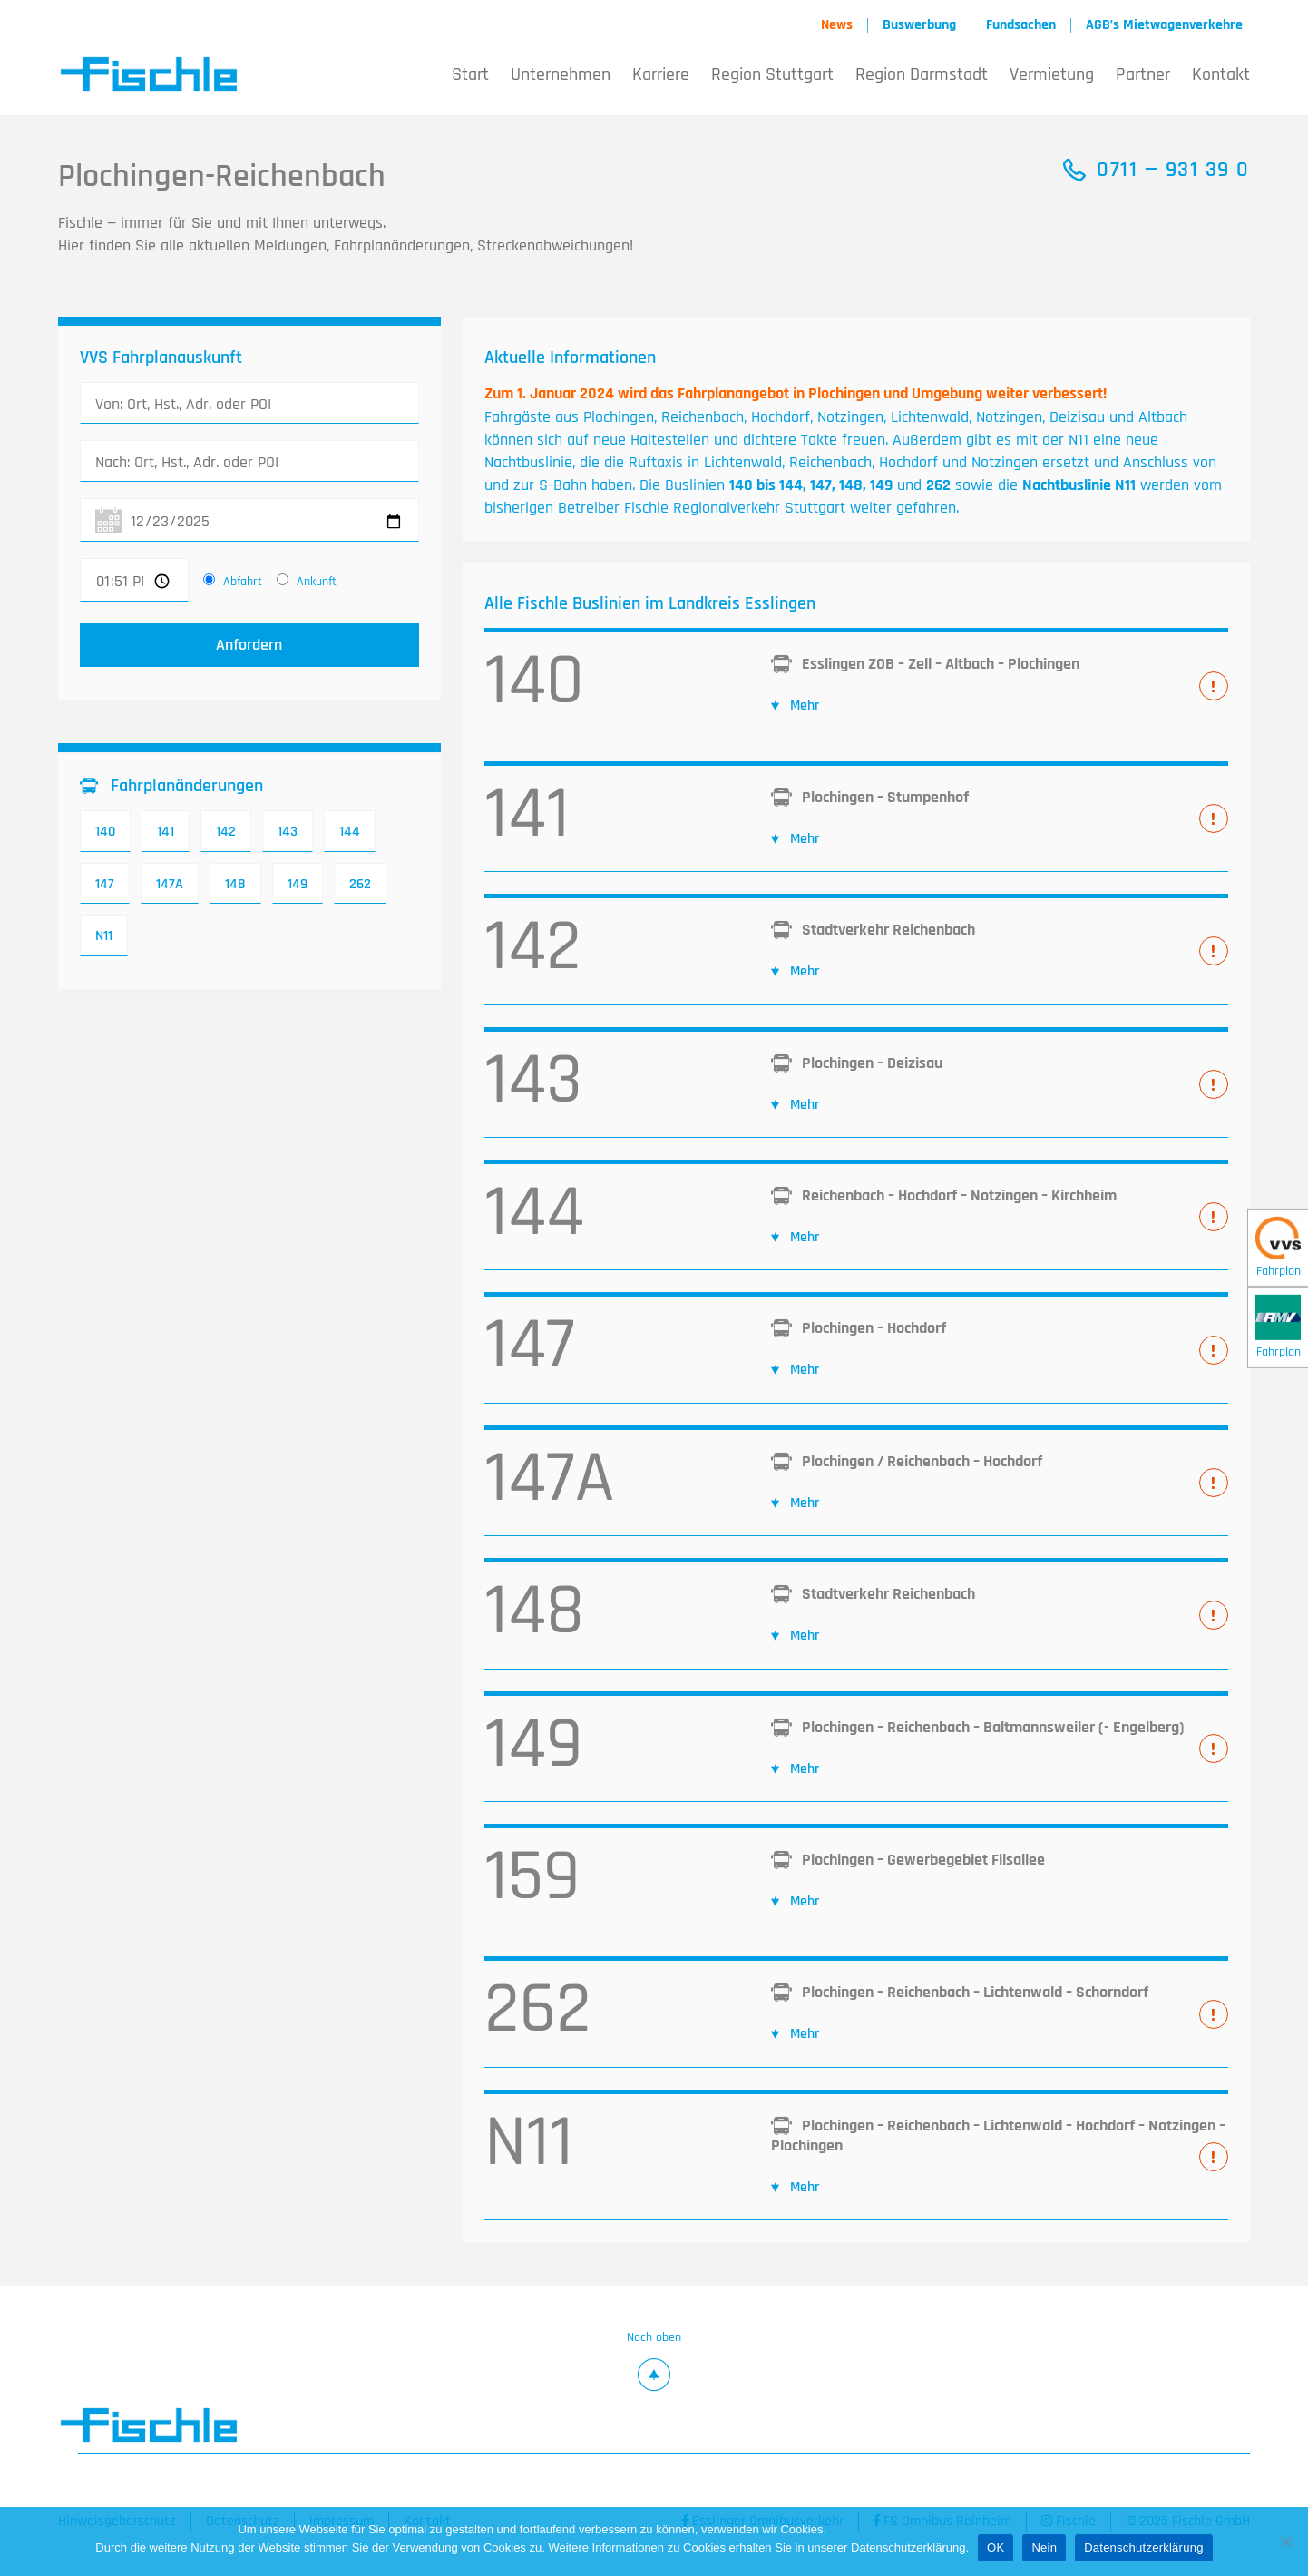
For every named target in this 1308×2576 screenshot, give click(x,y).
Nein (1044, 2547)
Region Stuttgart (772, 74)
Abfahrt (242, 581)
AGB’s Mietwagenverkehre (1164, 25)
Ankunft (317, 581)
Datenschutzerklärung (1143, 2547)
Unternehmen (560, 74)
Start (470, 74)
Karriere (660, 74)
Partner (1143, 74)
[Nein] (1285, 2541)
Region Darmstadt (921, 74)
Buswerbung (919, 25)
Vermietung (1052, 74)
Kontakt (1221, 74)
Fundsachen (1021, 25)
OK (995, 2547)
